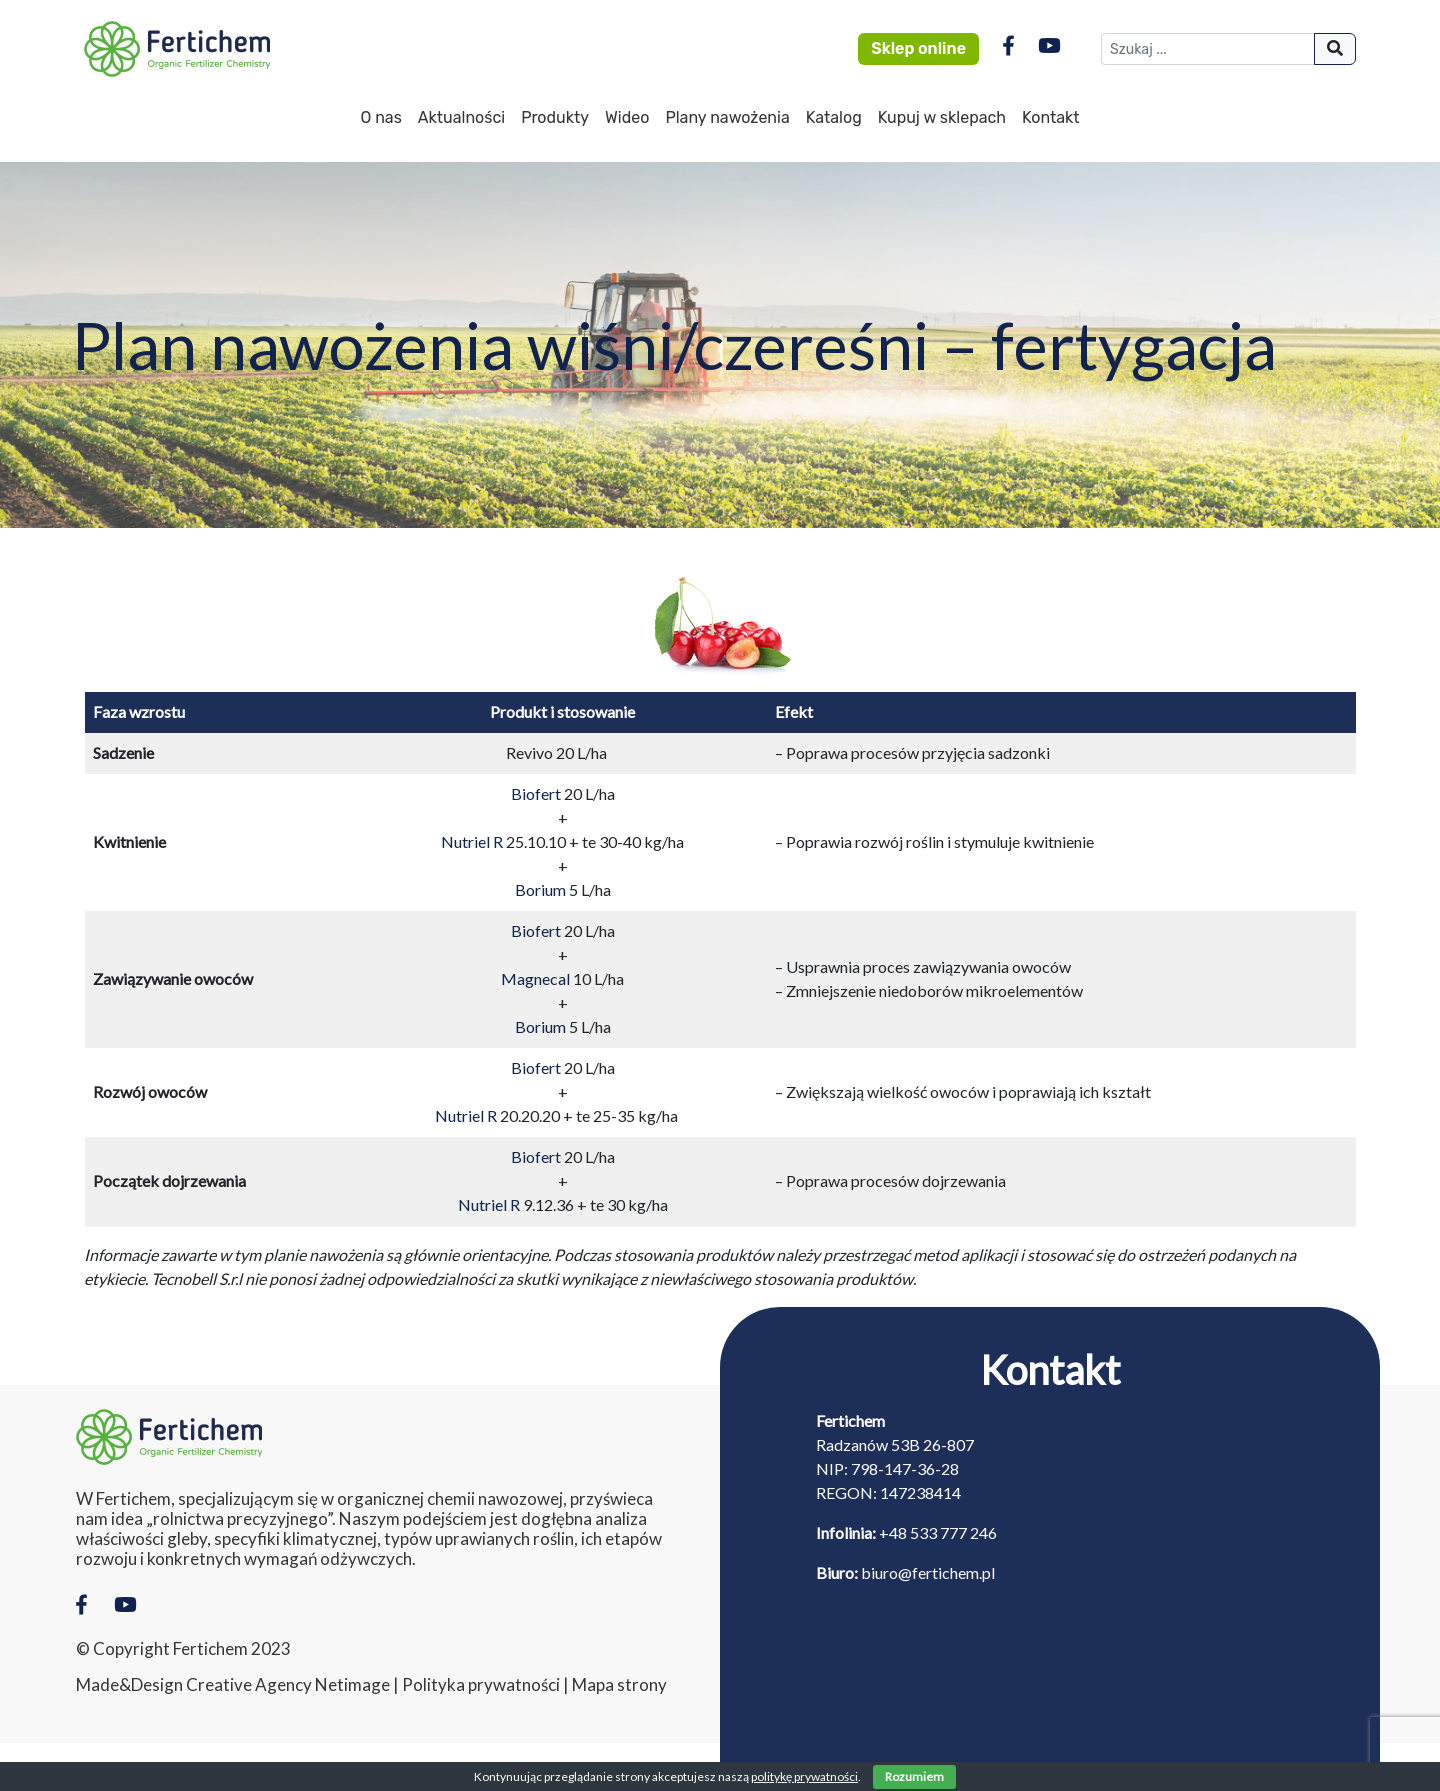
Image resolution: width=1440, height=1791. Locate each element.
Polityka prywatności (481, 1685)
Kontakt (1051, 117)
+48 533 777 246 (938, 1532)
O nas (380, 117)
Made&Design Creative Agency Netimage (233, 1685)
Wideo (627, 117)
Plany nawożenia (727, 117)
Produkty (555, 117)
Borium (540, 889)
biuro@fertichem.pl (928, 1572)
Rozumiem (914, 1776)
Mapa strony (619, 1685)
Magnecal (535, 978)
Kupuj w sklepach (942, 117)
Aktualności (461, 117)
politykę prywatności (804, 1776)
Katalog (834, 117)
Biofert (536, 793)
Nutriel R (472, 841)
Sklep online (918, 48)
